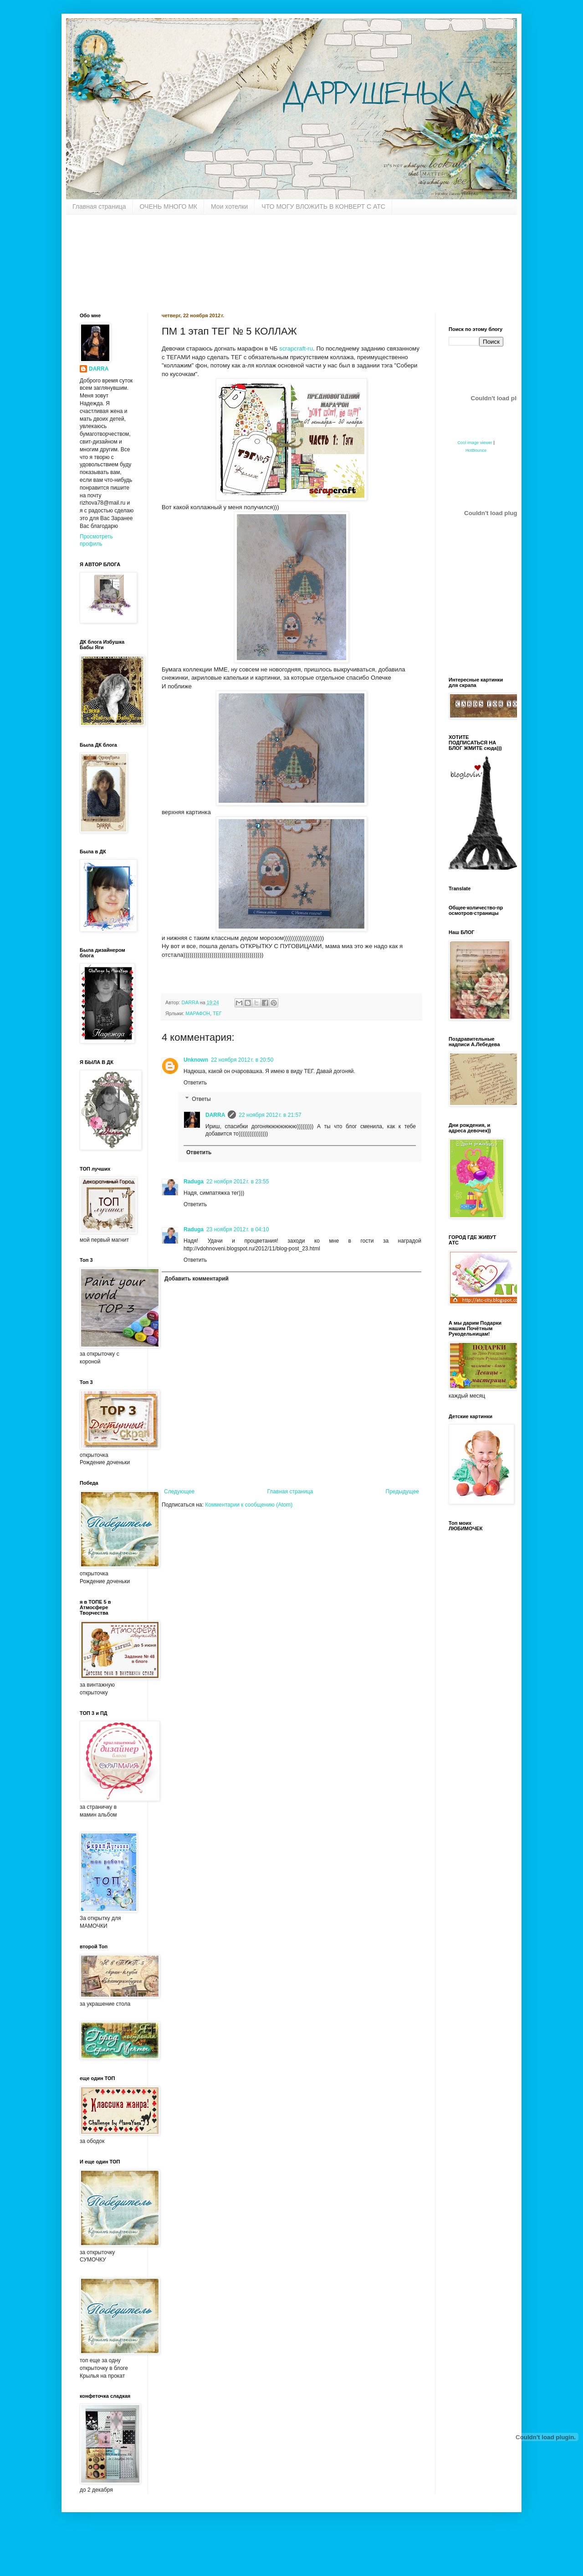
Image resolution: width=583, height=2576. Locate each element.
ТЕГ (217, 1013)
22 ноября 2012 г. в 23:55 (237, 1181)
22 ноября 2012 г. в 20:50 (242, 1060)
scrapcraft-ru (296, 348)
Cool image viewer (474, 442)
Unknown (196, 1060)
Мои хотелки (229, 206)
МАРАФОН (197, 1013)
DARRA (215, 1115)
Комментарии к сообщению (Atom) (248, 1505)
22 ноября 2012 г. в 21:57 (270, 1115)
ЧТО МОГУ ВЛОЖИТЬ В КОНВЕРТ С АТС (323, 206)
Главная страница (99, 206)
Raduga (194, 1181)
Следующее (179, 1491)
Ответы (201, 1099)
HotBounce (475, 450)
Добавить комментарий (196, 1278)
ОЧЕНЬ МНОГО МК (169, 206)
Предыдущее (402, 1491)
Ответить (195, 1082)
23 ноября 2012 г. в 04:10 (237, 1229)
